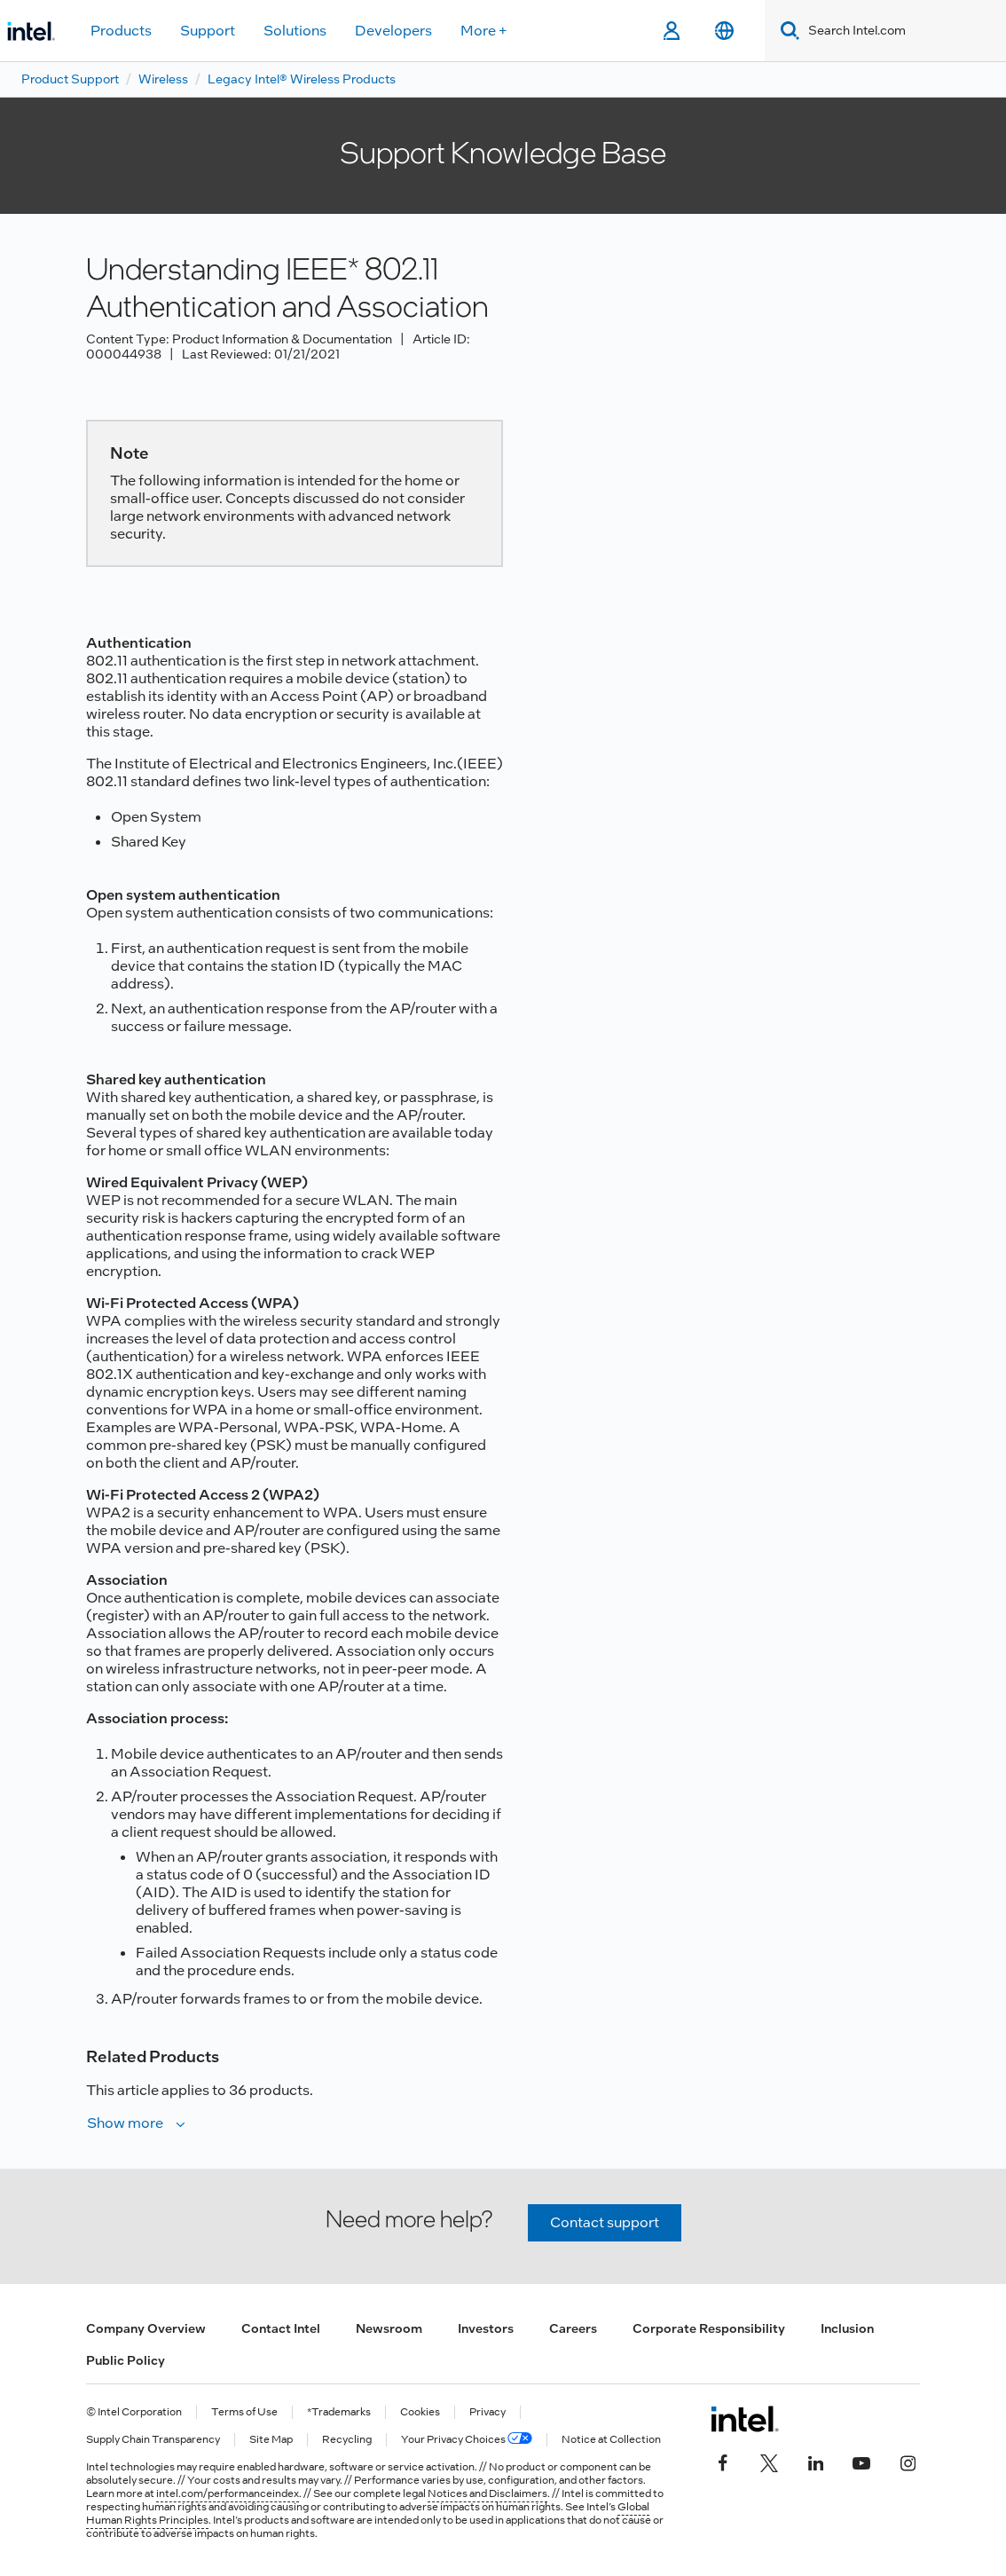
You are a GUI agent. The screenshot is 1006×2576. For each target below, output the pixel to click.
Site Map (271, 2439)
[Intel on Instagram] (907, 2461)
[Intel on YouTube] (861, 2461)
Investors (486, 2328)
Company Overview (146, 2328)
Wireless (163, 79)
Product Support (70, 79)
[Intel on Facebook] (723, 2461)
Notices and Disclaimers (487, 2493)
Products (121, 30)
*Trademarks (339, 2412)
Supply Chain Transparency (153, 2439)
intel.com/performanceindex (227, 2493)
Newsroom (389, 2328)
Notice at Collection (611, 2439)
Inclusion (847, 2328)
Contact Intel (280, 2328)
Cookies (420, 2412)
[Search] (786, 30)
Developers (393, 30)
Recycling (347, 2439)
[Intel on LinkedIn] (815, 2461)
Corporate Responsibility (709, 2328)
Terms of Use (244, 2412)
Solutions (294, 30)
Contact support (604, 2222)
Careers (573, 2328)
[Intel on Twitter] (769, 2461)
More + (483, 30)
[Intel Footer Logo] (745, 2419)
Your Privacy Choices (466, 2439)
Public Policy (125, 2360)
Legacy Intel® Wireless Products (302, 79)
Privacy (487, 2412)
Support (207, 30)
